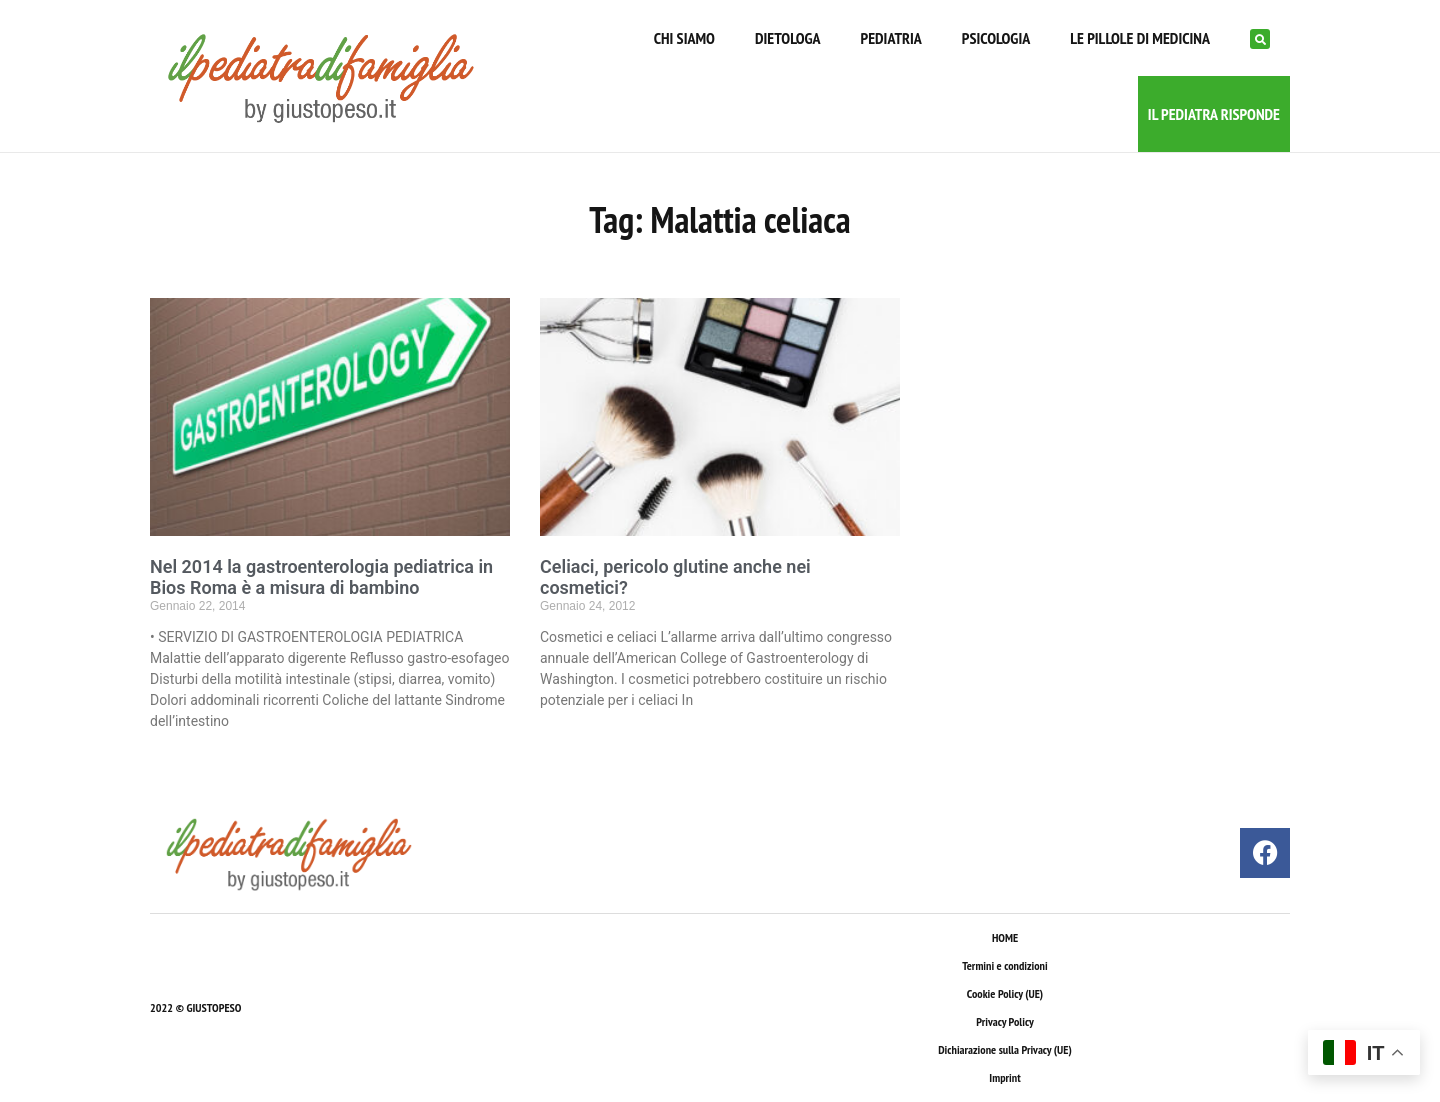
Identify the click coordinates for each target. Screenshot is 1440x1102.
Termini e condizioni (1004, 965)
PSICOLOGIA (996, 38)
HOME (1005, 937)
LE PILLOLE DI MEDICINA (1140, 38)
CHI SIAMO (684, 38)
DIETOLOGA (788, 38)
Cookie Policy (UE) (1005, 993)
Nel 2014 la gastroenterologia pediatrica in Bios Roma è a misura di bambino (321, 577)
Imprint (1004, 1077)
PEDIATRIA (891, 38)
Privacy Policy (1004, 1021)
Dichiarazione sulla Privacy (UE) (1005, 1049)
